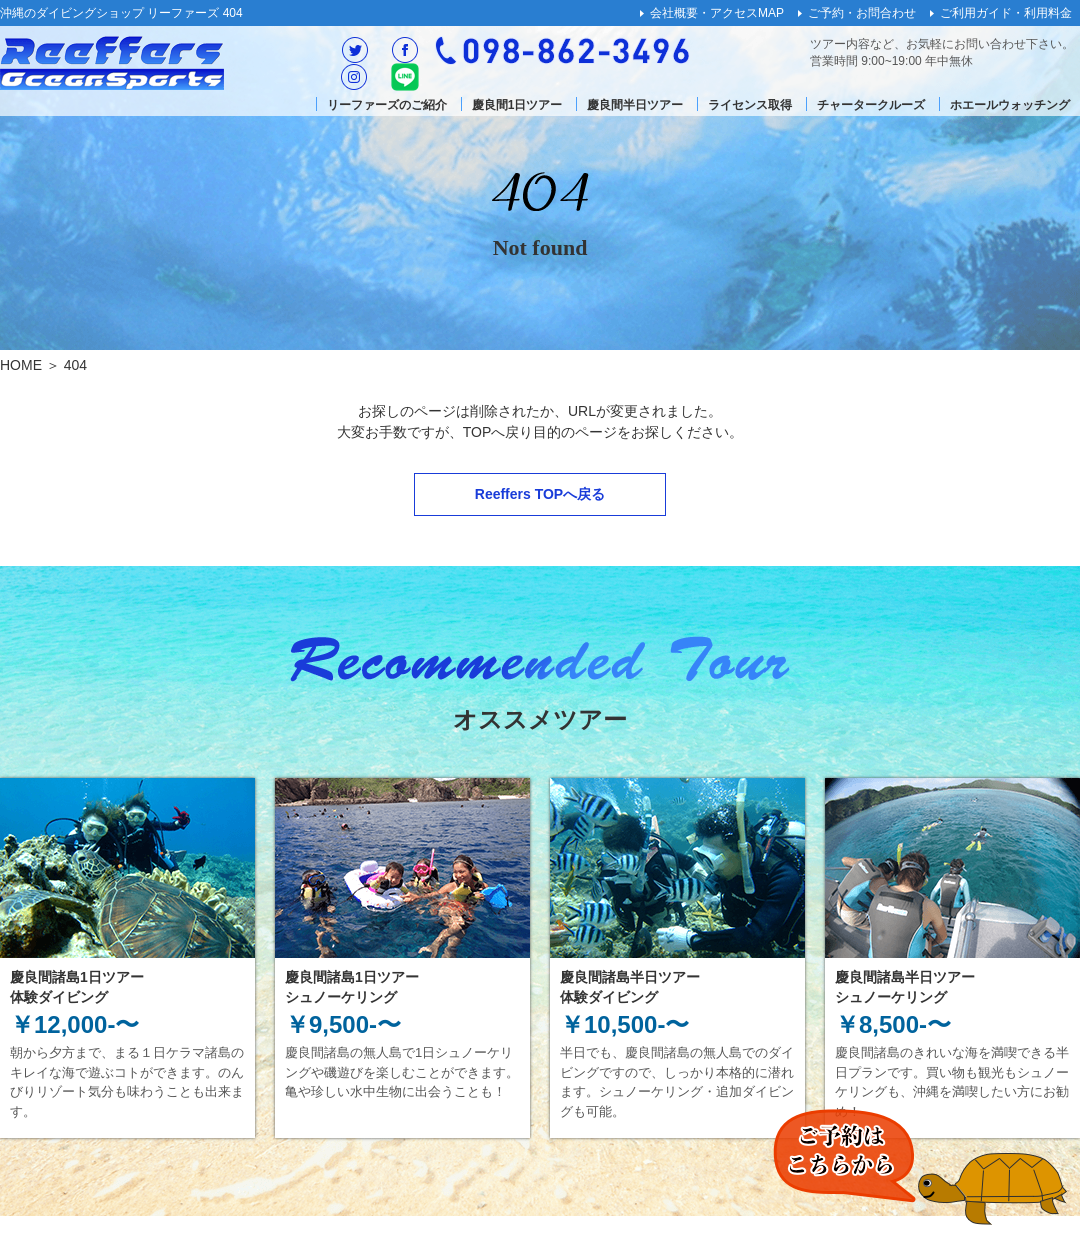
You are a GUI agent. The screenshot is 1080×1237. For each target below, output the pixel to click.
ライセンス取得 (750, 105)
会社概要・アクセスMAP (717, 13)
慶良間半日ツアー (635, 105)
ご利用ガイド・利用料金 (1006, 13)
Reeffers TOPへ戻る (540, 494)
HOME (21, 365)
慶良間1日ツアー (517, 105)
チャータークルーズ (871, 105)
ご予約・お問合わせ (862, 13)
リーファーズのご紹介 (387, 105)
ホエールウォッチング (1010, 105)
